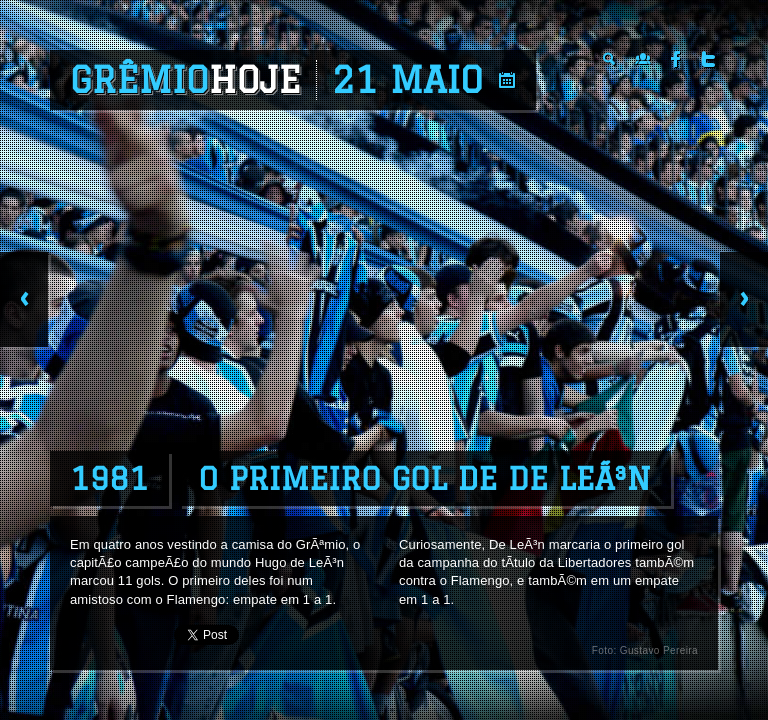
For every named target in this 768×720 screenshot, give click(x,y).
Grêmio (185, 80)
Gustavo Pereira (659, 650)
